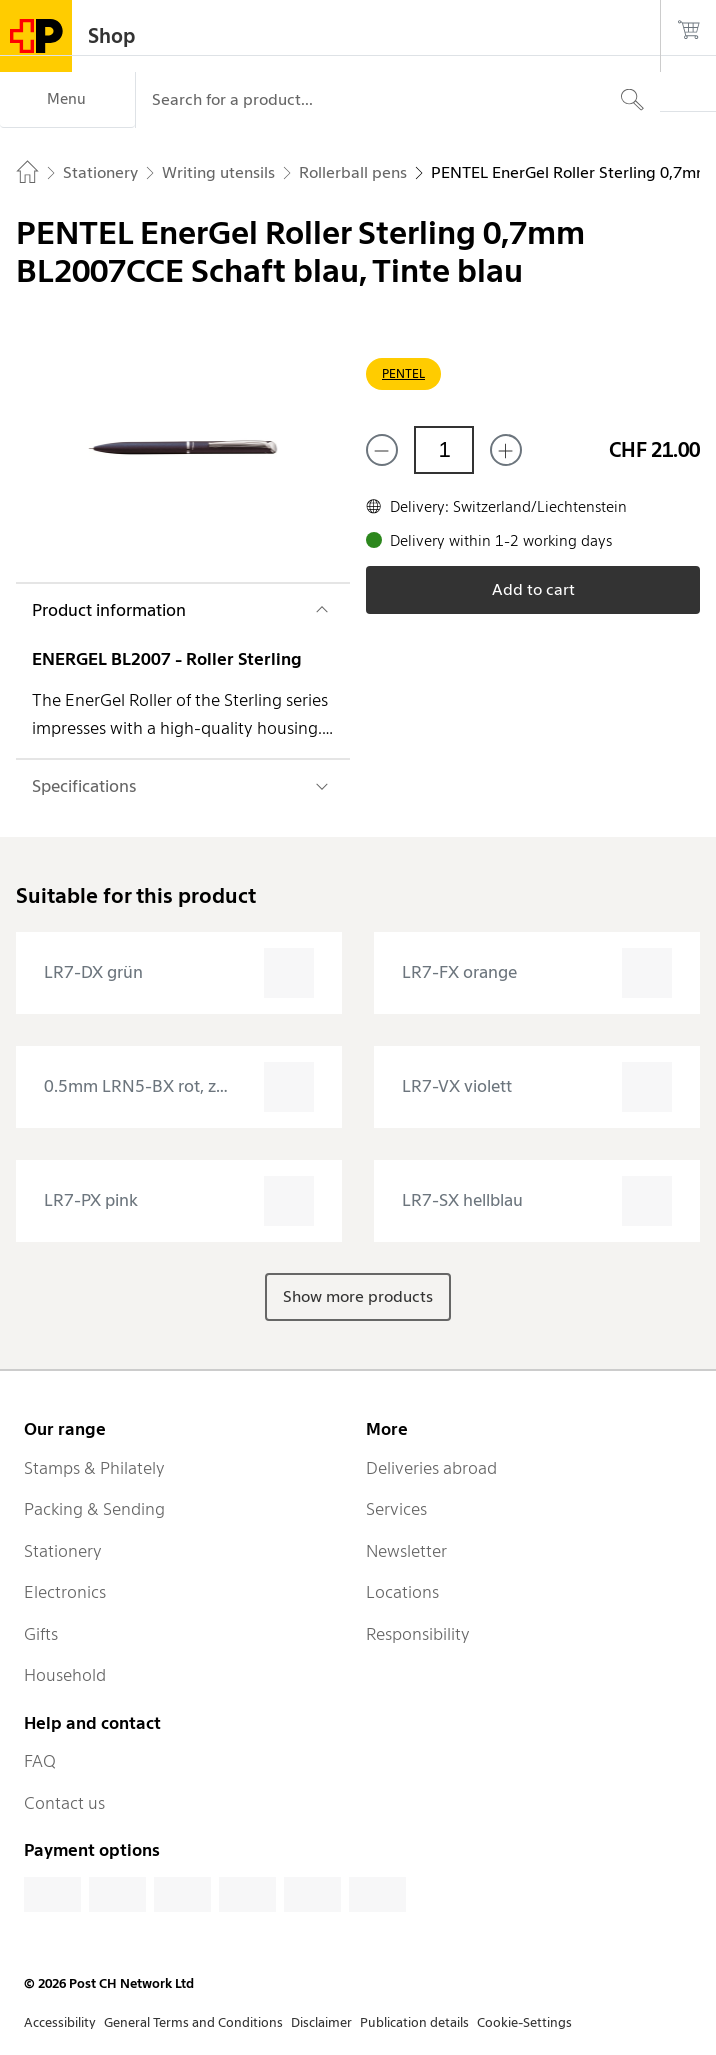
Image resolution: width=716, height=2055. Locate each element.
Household (65, 1675)
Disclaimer (321, 2022)
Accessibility (60, 2022)
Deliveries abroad (431, 1468)
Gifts (41, 1634)
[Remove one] (382, 450)
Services (396, 1509)
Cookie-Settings (524, 2022)
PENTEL (403, 373)
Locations (402, 1592)
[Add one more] (506, 450)
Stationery (63, 1551)
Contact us (64, 1803)
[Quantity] (444, 450)
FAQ (40, 1761)
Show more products (358, 1296)
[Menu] (67, 100)
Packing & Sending (94, 1509)
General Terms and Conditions (193, 2022)
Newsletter (406, 1551)
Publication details (414, 2022)
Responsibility (418, 1634)
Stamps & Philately (94, 1468)
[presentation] (179, 973)
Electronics (65, 1592)
